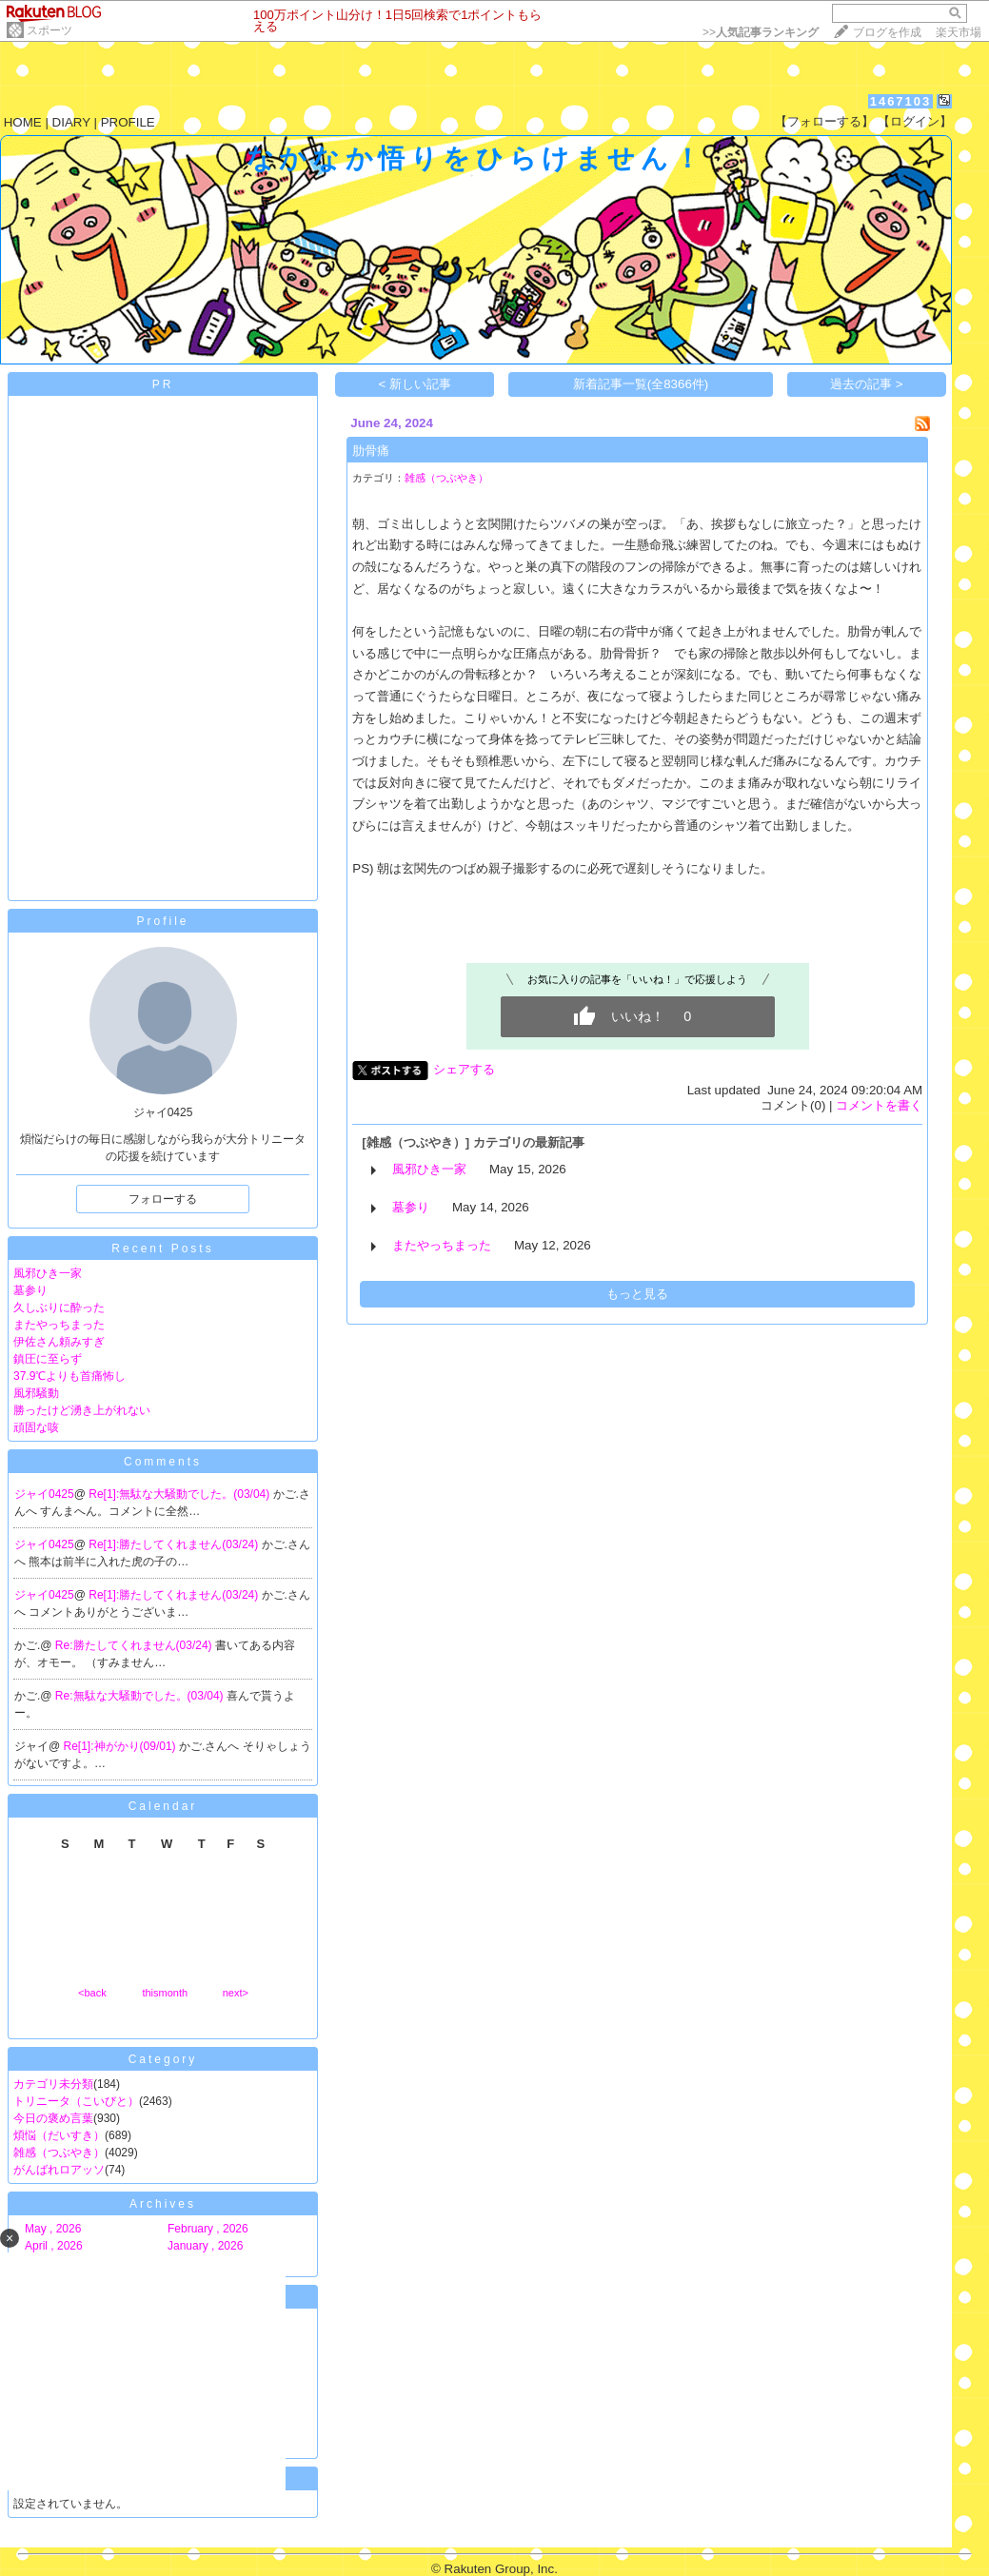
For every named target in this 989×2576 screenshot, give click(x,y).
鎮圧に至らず (47, 1359)
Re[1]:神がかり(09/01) (121, 1746)
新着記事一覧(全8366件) (641, 384)
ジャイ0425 (44, 1494)
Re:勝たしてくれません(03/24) (135, 1645)
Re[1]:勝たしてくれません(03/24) (175, 1544)
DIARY (71, 122)
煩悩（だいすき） (59, 2135)
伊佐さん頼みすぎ (59, 1341)
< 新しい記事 (415, 384)
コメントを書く (879, 1105)
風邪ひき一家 (47, 1273)
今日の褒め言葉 (53, 2118)
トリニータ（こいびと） (76, 2101)
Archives (162, 2204)
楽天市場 (958, 32)
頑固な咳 (36, 1427)
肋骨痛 (370, 450)
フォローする (163, 1199)
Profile (162, 921)
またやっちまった (59, 1324)
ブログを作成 (887, 32)
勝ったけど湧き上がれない (81, 1410)
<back (92, 1992)
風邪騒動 (36, 1393)
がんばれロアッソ (59, 2169)
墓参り (30, 1290)
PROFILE (128, 122)
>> (760, 32)
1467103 (901, 101)
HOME (23, 122)
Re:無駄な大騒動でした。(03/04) (141, 1695)
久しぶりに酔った (59, 1307)
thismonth (165, 1992)
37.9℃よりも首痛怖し (69, 1376)
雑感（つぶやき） (59, 2152)
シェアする (464, 1069)
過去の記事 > (866, 384)
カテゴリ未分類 (53, 2084)
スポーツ (49, 30)
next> (235, 1992)
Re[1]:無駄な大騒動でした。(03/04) (180, 1494)
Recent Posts (162, 1248)
